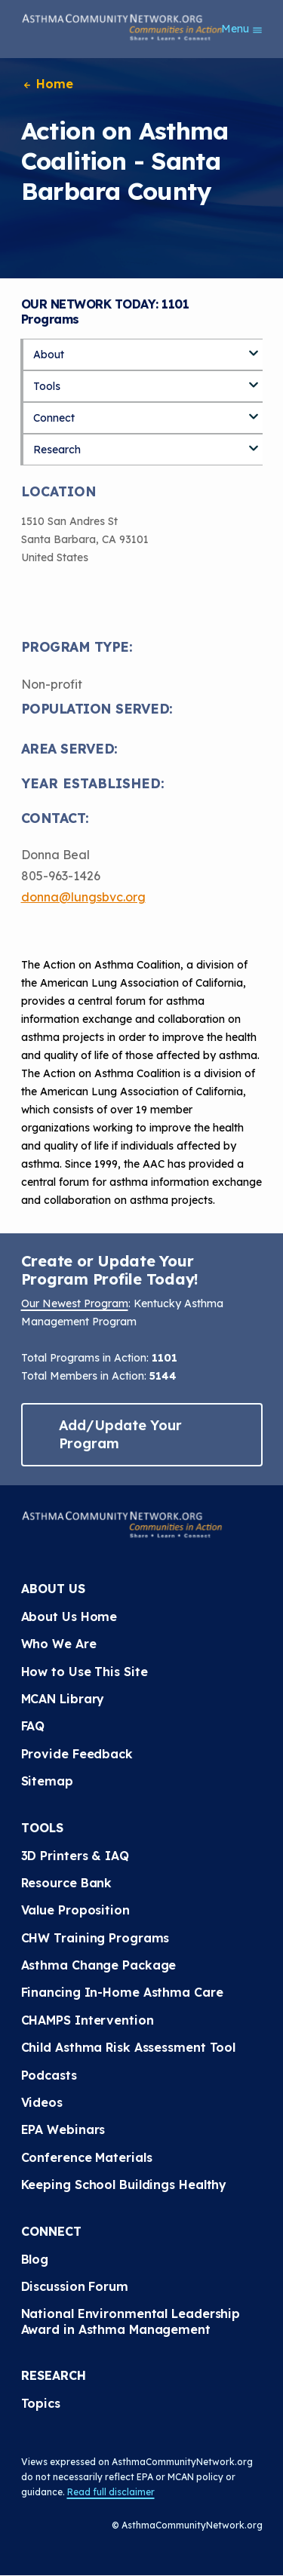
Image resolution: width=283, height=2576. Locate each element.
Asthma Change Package (99, 1965)
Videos (42, 2102)
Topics (40, 2403)
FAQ (33, 1725)
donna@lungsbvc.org (83, 896)
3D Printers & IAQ (75, 1855)
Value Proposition (75, 1909)
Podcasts (49, 2075)
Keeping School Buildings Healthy (124, 2184)
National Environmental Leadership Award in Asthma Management (133, 2321)
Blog (35, 2259)
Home (47, 83)
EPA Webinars (63, 2129)
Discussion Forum (74, 2286)
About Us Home (69, 1616)
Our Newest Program (74, 1303)
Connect (54, 418)
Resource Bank (66, 1882)
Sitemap (47, 1780)
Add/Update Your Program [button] (121, 1434)
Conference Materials (86, 2157)
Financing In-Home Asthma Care (122, 1992)
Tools (46, 386)
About (48, 354)
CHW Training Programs (95, 1937)
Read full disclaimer (111, 2492)
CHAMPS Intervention (87, 2020)
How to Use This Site (84, 1671)
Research (57, 449)
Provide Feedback (77, 1753)
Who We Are (59, 1643)
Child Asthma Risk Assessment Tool (128, 2047)
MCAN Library (63, 1698)
